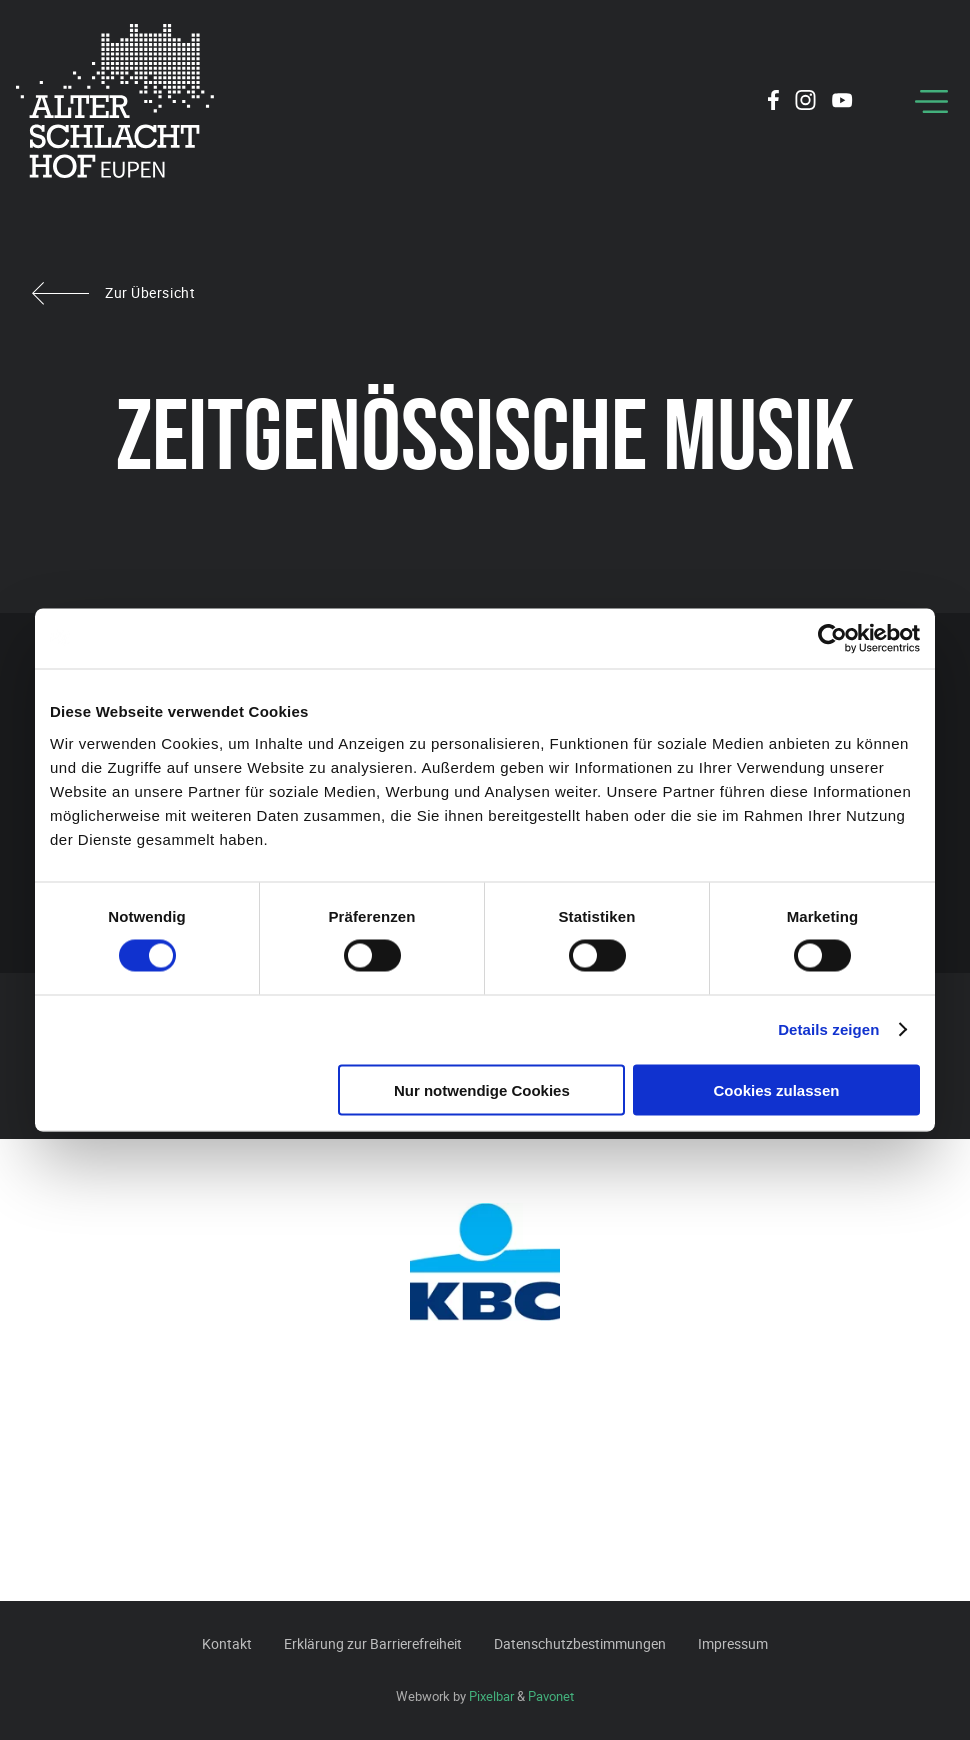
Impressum (733, 1643)
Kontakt (227, 1643)
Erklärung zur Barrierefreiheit (373, 1643)
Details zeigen (828, 1029)
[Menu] (931, 101)
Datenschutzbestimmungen (580, 1643)
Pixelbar (491, 1696)
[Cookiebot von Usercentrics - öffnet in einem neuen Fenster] (832, 639)
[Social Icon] (773, 103)
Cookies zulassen (777, 1089)
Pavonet (551, 1696)
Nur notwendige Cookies (482, 1089)
